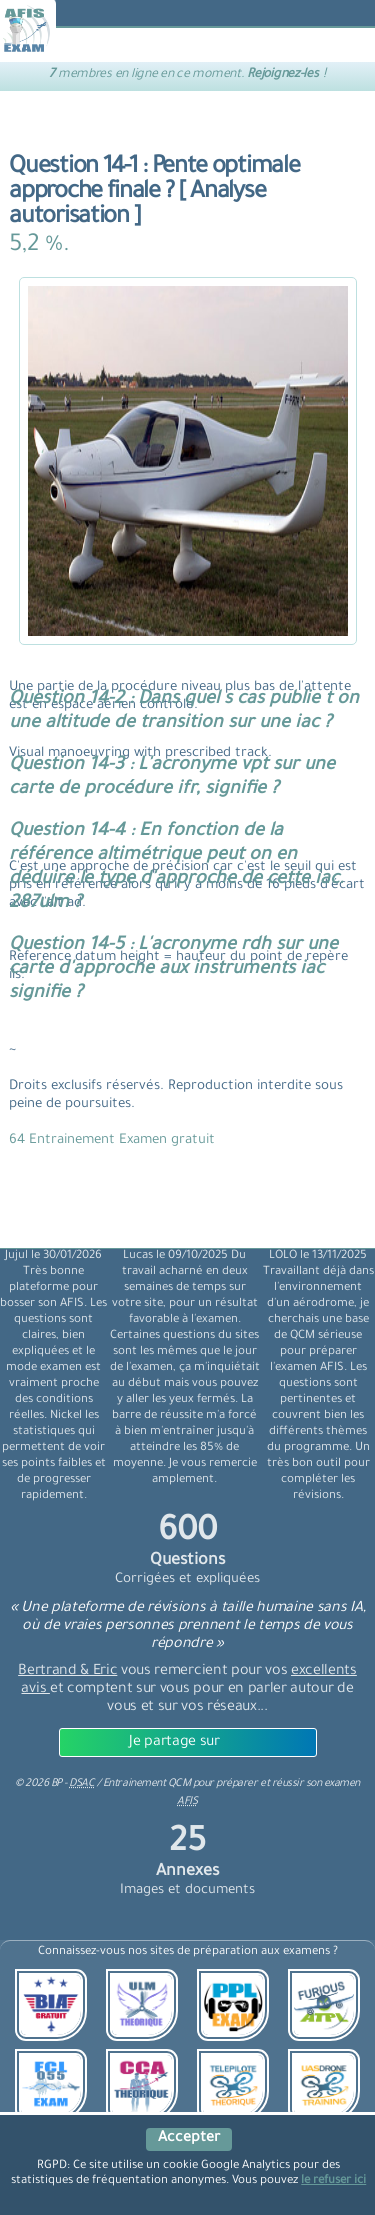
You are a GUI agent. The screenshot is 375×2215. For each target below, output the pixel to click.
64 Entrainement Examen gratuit (112, 1140)
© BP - (54, 1784)
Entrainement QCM (148, 1784)
